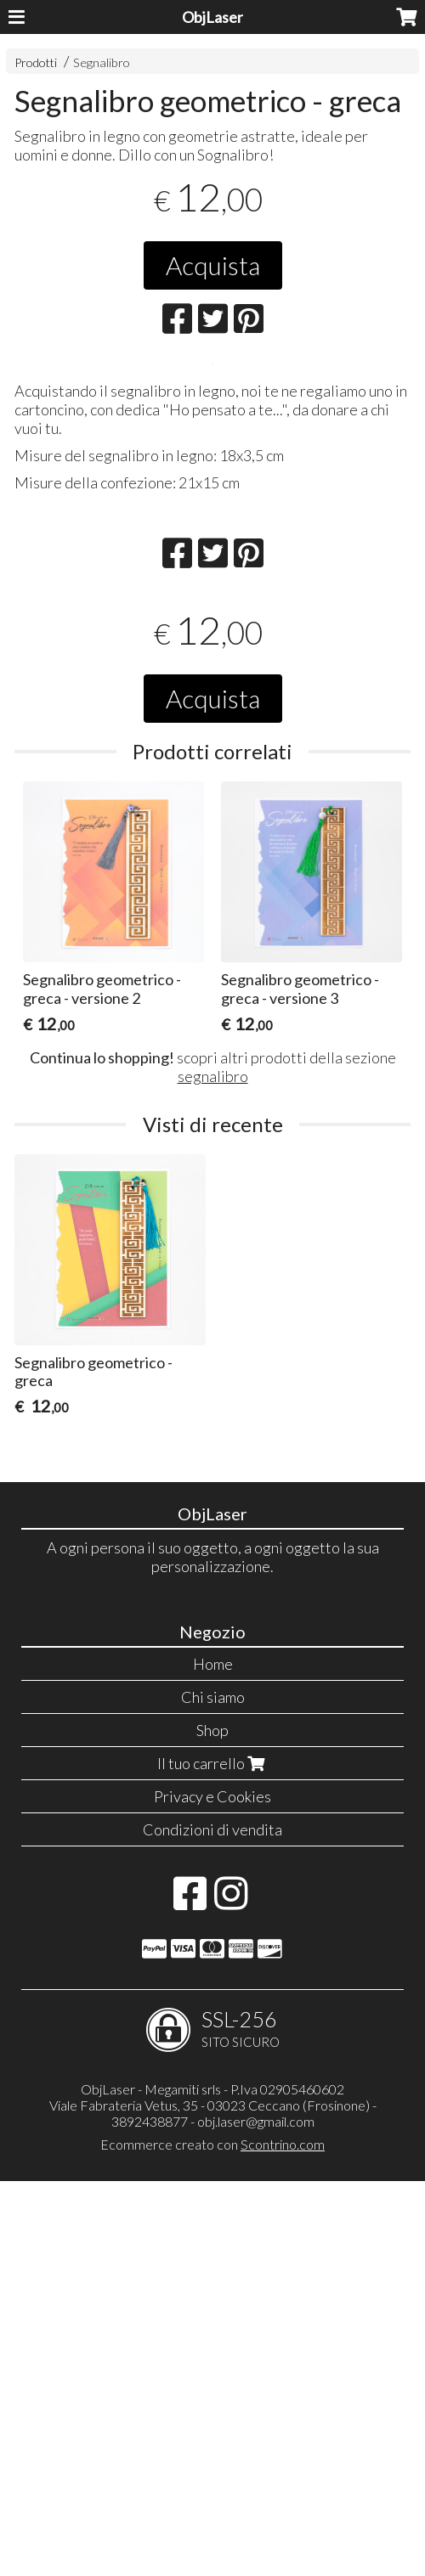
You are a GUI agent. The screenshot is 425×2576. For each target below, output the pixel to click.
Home (213, 2058)
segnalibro (213, 1471)
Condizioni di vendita (212, 2224)
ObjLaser (212, 17)
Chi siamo (213, 2092)
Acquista (213, 265)
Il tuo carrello (213, 2158)
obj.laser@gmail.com (255, 2516)
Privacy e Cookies (212, 2191)
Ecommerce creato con (212, 2539)
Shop (212, 2125)
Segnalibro (101, 62)
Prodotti (35, 62)
